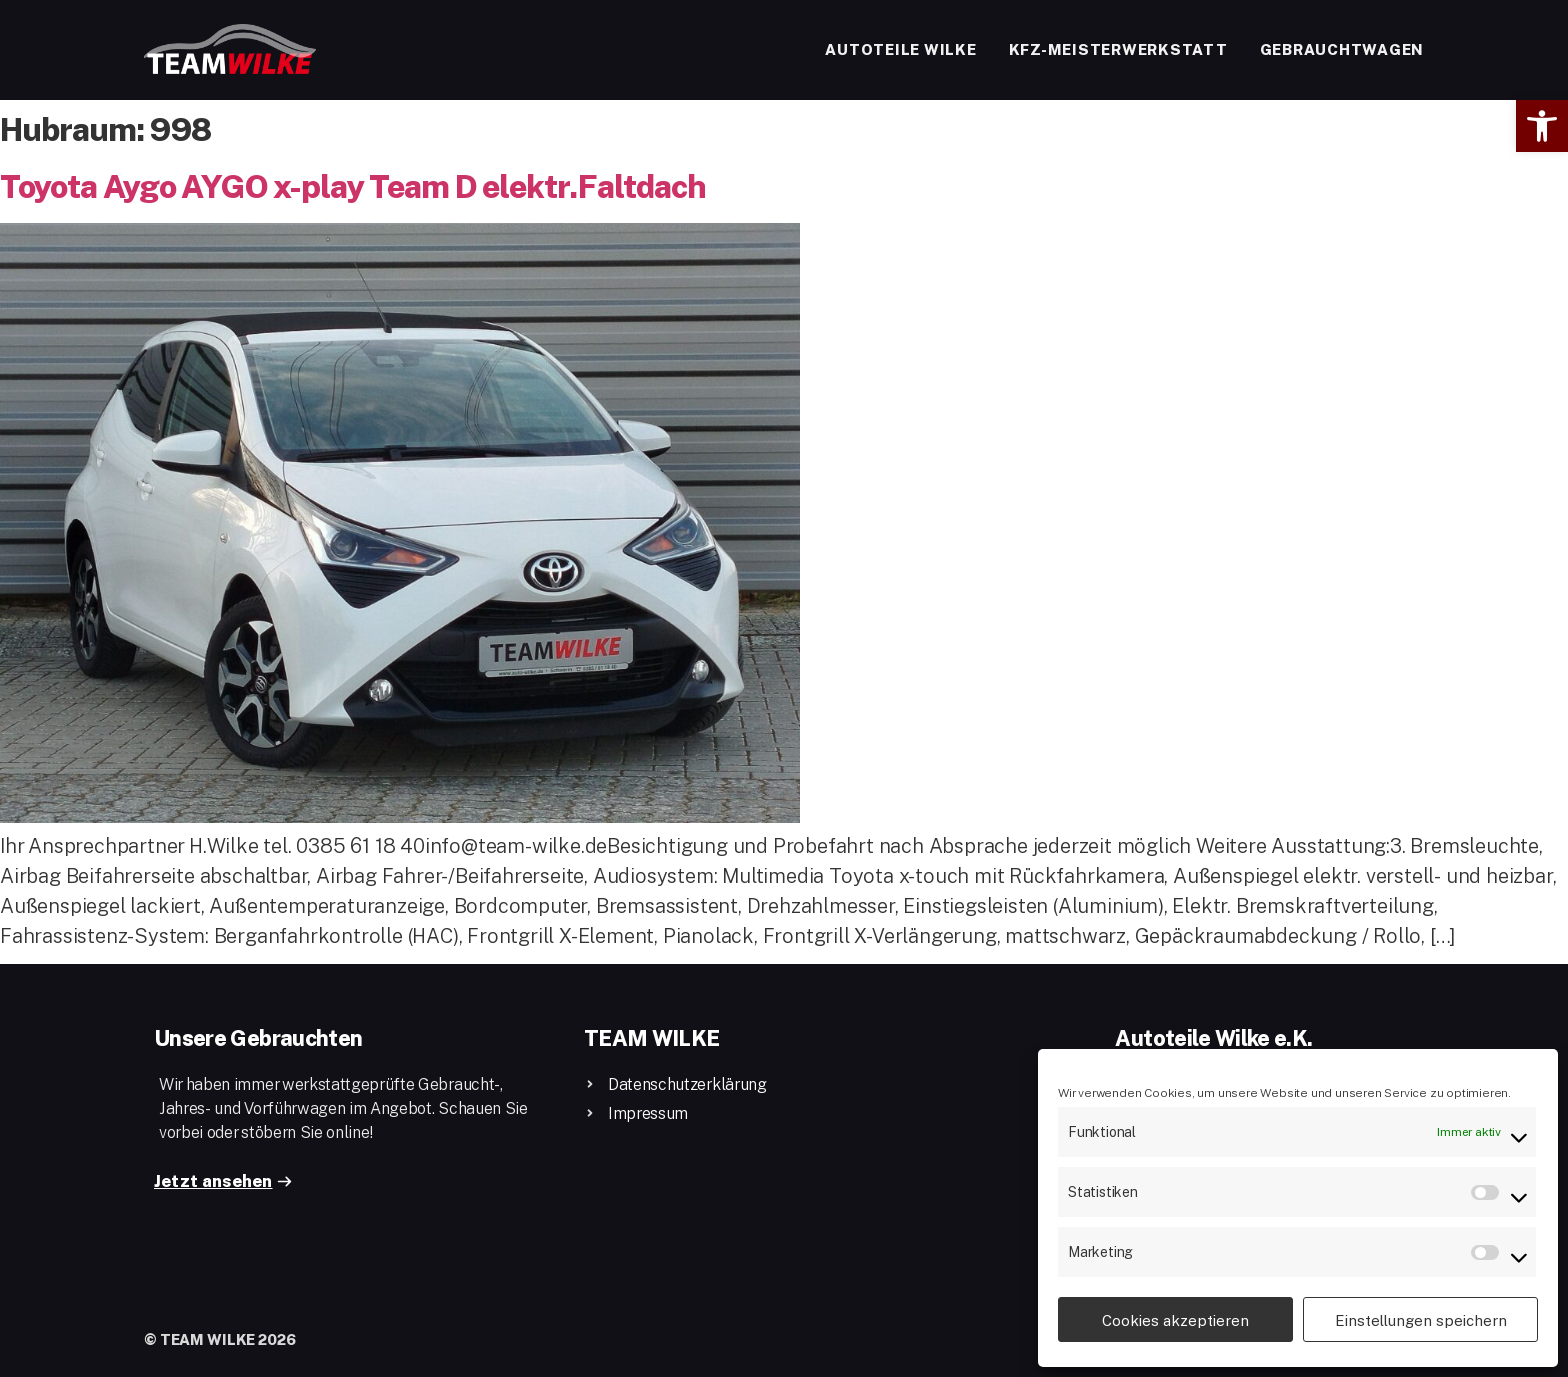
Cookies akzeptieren (1175, 1320)
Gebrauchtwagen (1342, 49)
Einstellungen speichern (1421, 1320)
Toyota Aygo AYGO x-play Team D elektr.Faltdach (353, 185)
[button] (1542, 126)
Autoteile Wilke (900, 49)
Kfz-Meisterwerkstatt (1118, 49)
